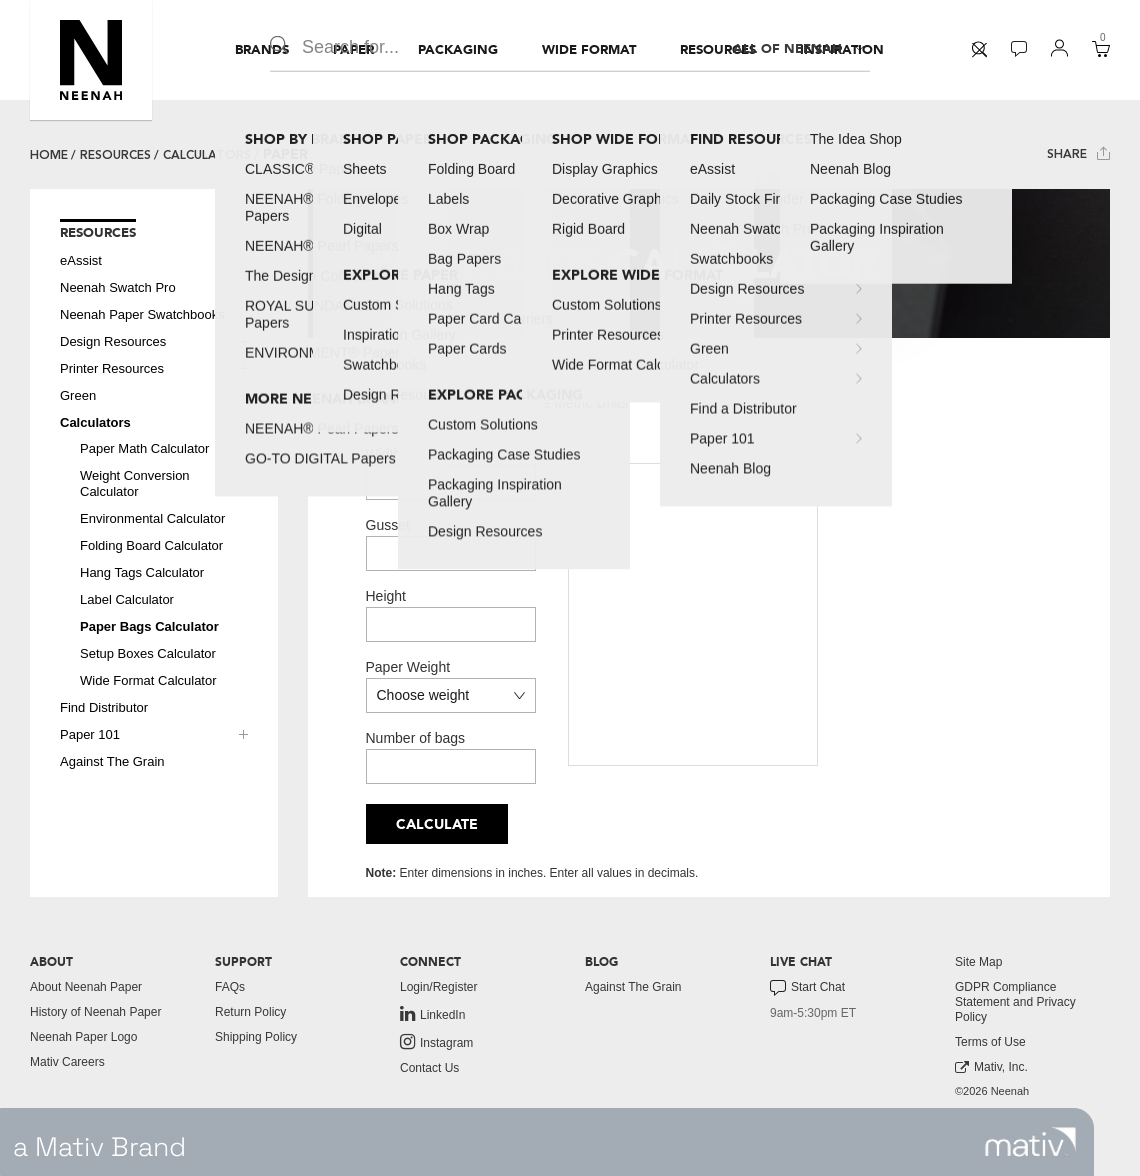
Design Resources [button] (113, 341)
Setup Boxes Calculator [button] (148, 653)
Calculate (437, 824)
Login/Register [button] (438, 987)
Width (384, 454)
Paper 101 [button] (90, 734)
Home (49, 155)
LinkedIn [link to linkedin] (432, 1014)
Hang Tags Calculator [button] (142, 572)
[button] (91, 60)
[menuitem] (262, 50)
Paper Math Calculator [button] (144, 448)
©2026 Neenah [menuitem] (992, 1091)
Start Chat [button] (807, 988)
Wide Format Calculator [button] (148, 680)
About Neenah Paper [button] (86, 987)
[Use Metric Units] (509, 401)
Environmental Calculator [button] (152, 518)
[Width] (451, 482)
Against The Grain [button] (112, 761)
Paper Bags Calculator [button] (149, 626)
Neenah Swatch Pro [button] (118, 287)
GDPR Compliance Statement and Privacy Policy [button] (1015, 1002)
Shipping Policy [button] (256, 1037)
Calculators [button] (95, 422)
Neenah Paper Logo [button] (83, 1037)
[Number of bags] (451, 766)
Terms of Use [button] (990, 1042)
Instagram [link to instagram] (436, 1042)
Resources (115, 155)
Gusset (388, 525)
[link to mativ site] (1030, 1142)
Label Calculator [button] (127, 599)
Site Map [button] (978, 962)
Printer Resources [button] (112, 368)
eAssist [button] (81, 260)
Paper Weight (408, 667)
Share (1078, 153)
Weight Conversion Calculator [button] (135, 483)
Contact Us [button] (429, 1068)
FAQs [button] (230, 987)
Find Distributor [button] (104, 707)
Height (386, 596)
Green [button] (78, 395)
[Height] (451, 624)
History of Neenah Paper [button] (95, 1012)
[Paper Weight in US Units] (451, 695)
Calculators (207, 155)
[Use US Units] (372, 401)
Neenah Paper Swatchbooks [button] (142, 314)
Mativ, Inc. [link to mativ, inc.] (991, 1067)
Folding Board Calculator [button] (151, 545)
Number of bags (416, 738)
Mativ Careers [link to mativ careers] (67, 1062)
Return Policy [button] (250, 1012)
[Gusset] (451, 553)
